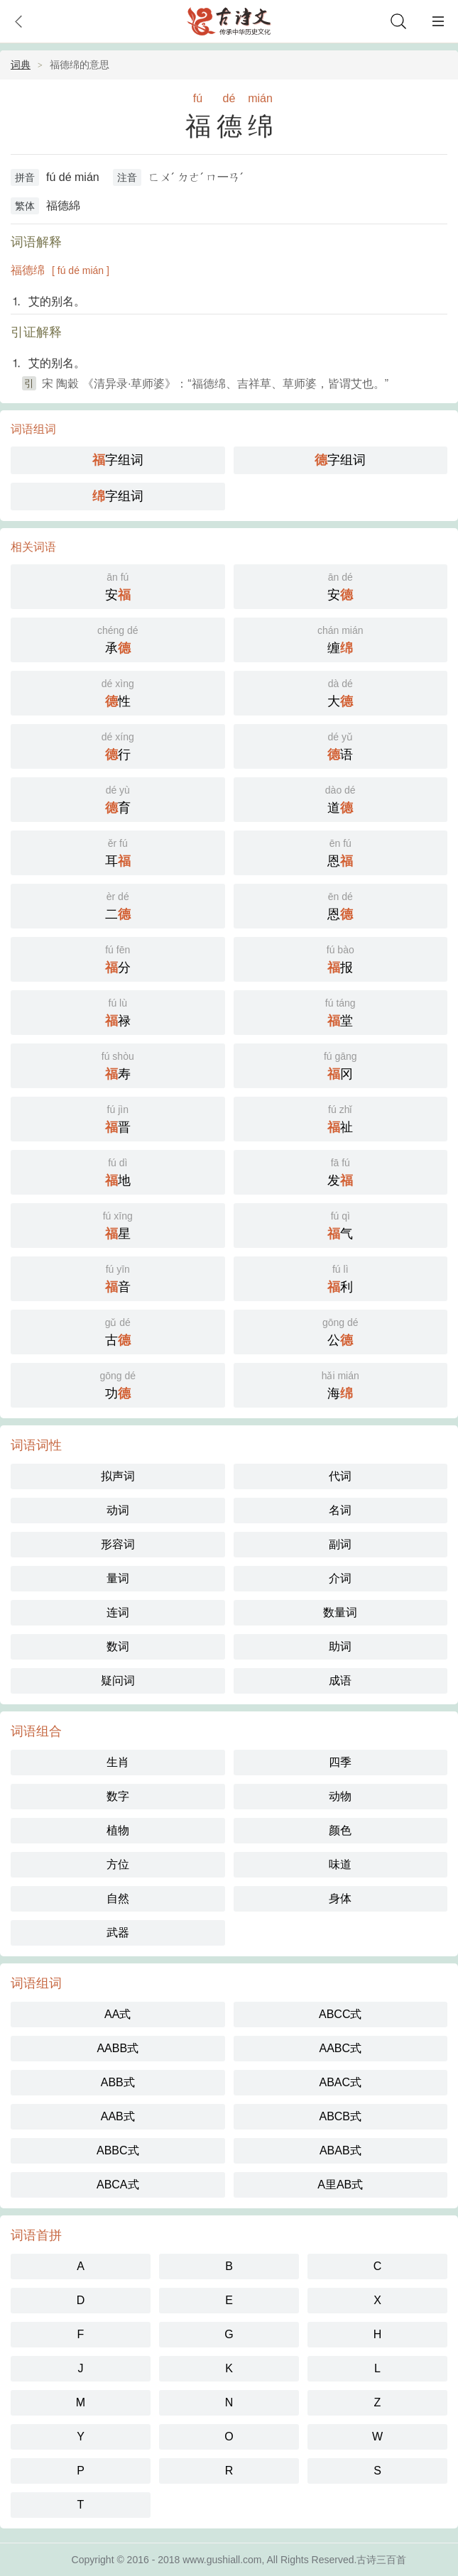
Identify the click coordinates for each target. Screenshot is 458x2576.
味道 (340, 1864)
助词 (340, 1646)
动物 (340, 1796)
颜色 (340, 1830)
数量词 (340, 1612)
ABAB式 (340, 2150)
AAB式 (118, 2116)
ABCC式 (340, 2014)
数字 (118, 1796)
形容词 (118, 1544)
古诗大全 (229, 21)
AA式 (117, 2014)
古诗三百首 (381, 2559)
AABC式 (340, 2048)
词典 (21, 65)
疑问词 (118, 1681)
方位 (118, 1864)
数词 (118, 1646)
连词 (118, 1612)
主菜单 (438, 21)
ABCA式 (118, 2184)
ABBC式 (118, 2150)
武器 (118, 1932)
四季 (340, 1762)
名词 (340, 1510)
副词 (340, 1544)
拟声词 (118, 1476)
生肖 (118, 1762)
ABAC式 (340, 2082)
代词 (340, 1476)
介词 (340, 1578)
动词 (118, 1510)
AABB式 (117, 2048)
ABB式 (118, 2082)
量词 (118, 1578)
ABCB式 (340, 2116)
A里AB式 (340, 2184)
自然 (118, 1898)
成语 (340, 1681)
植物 (118, 1830)
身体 (340, 1898)
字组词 (117, 460)
